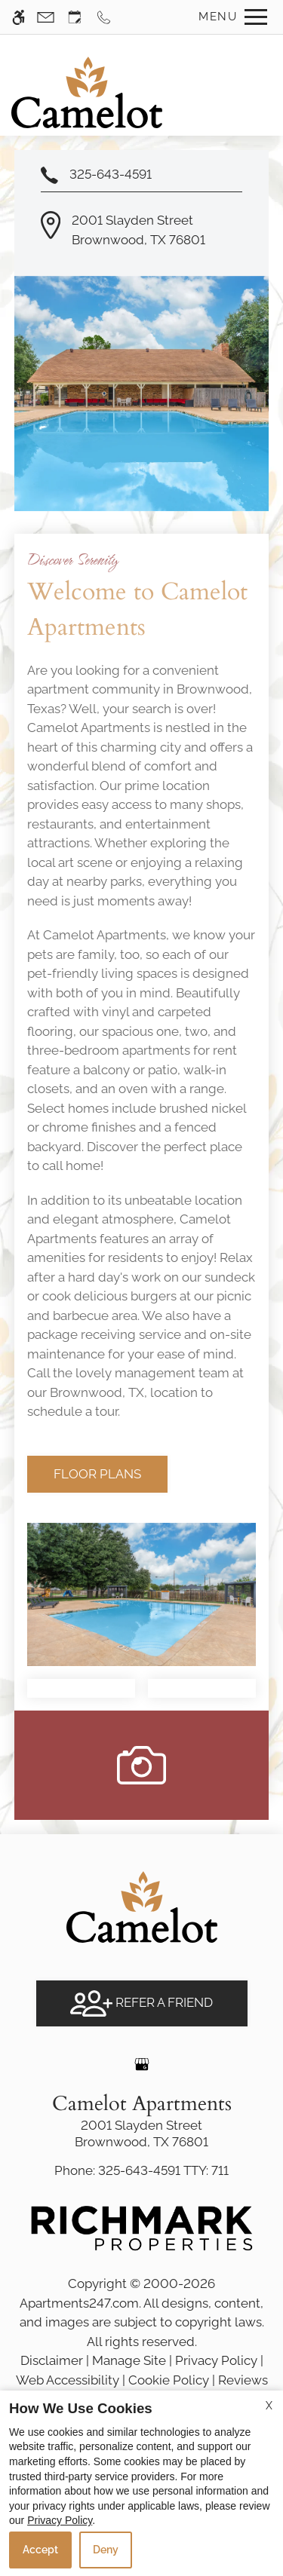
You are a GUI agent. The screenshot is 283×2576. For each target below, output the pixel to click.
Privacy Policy (59, 2520)
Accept (40, 2550)
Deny (105, 2550)
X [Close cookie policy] (269, 2406)
